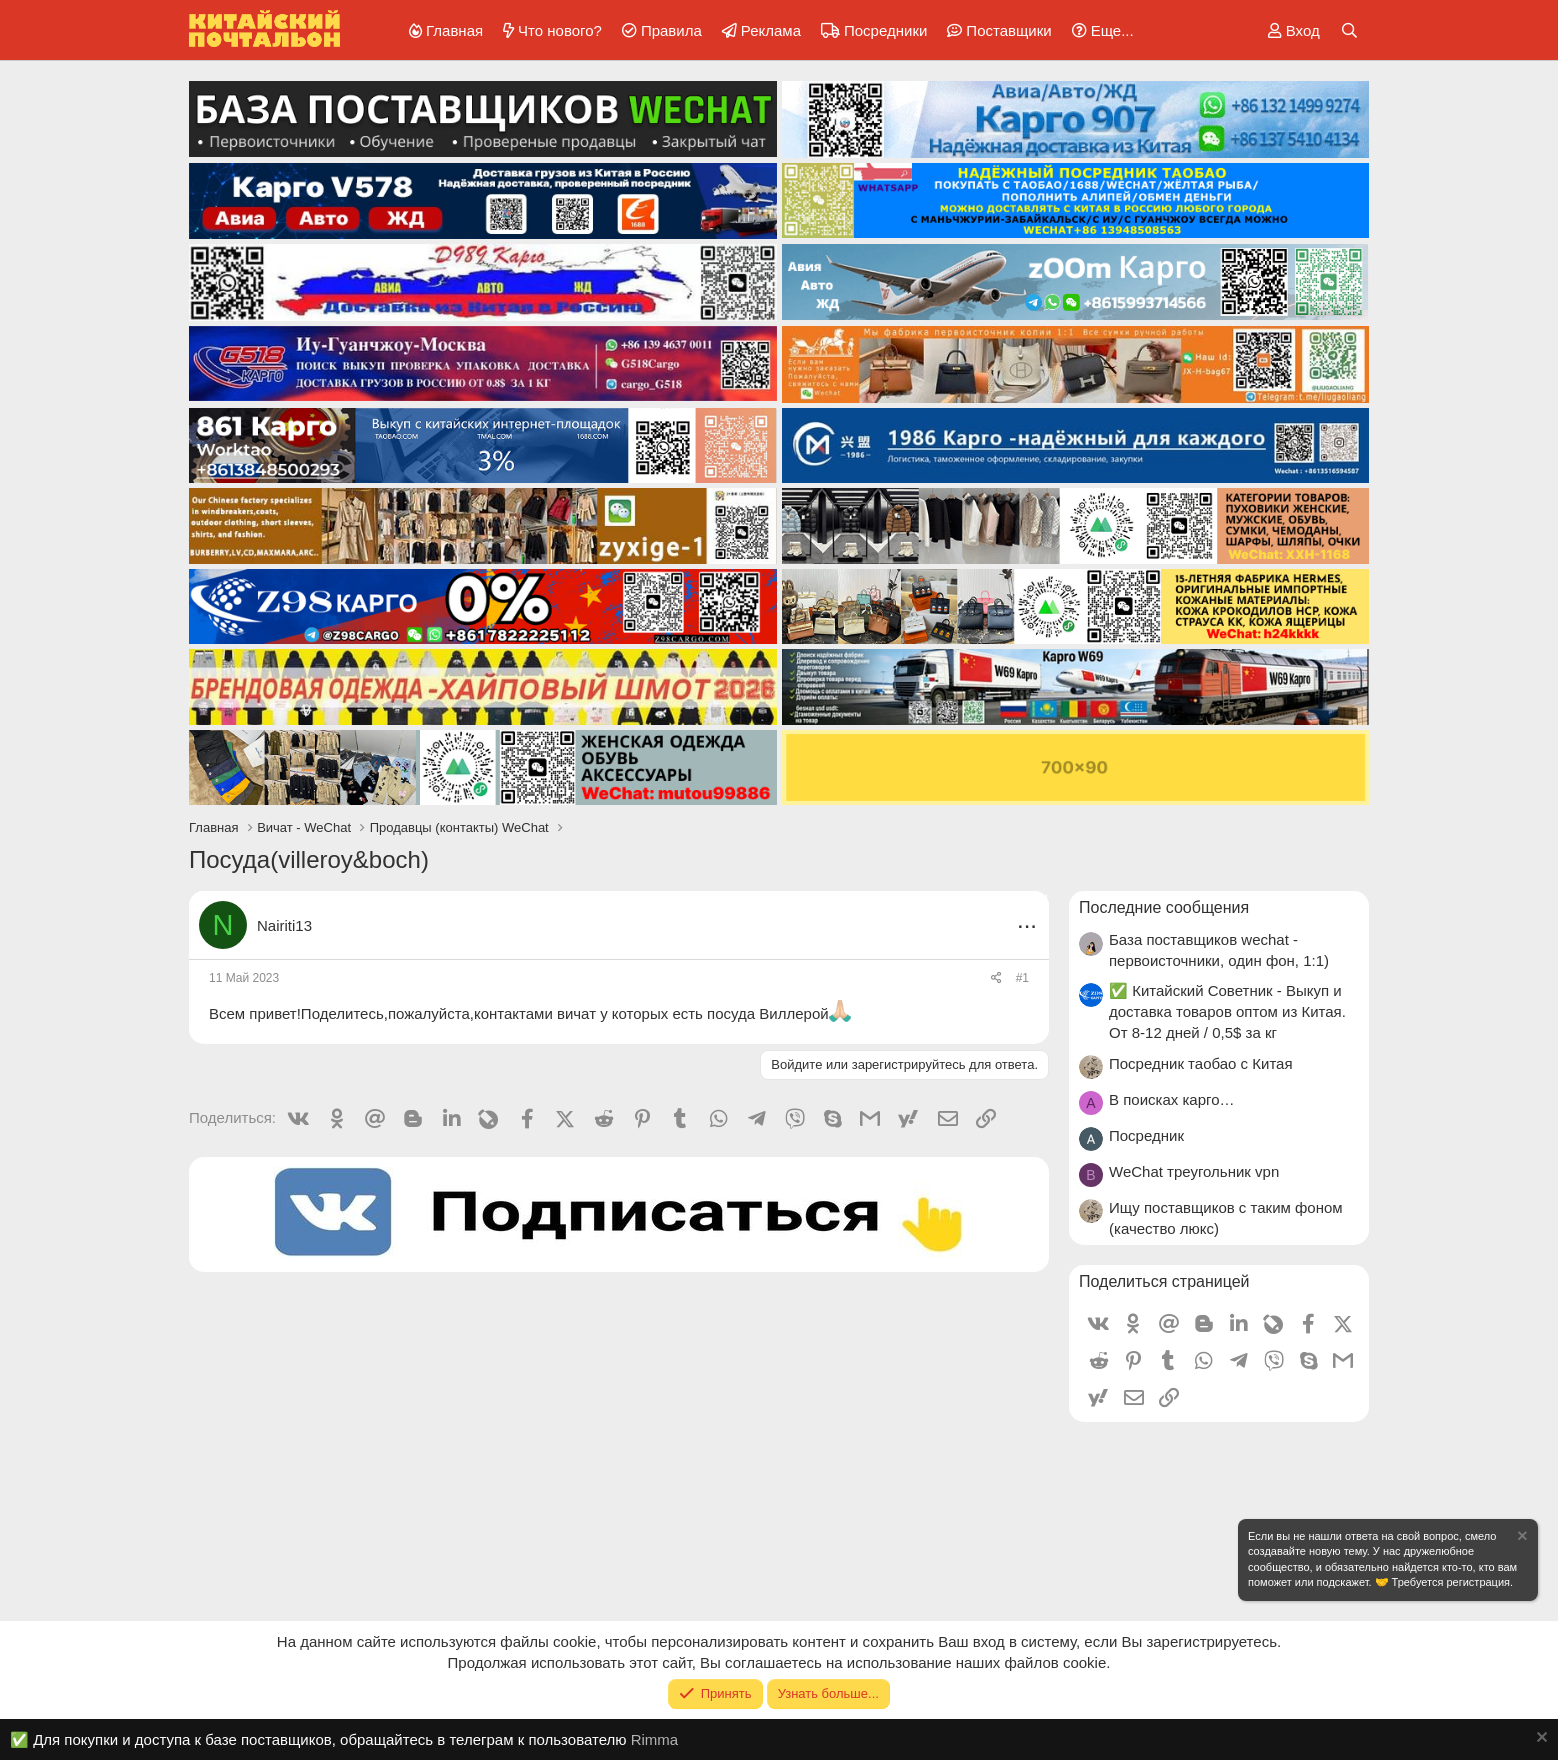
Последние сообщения (1164, 907)
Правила (671, 30)
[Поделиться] (996, 978)
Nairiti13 (284, 925)
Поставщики (1008, 30)
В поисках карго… (1171, 1099)
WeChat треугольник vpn (1194, 1171)
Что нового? (560, 30)
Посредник (1146, 1135)
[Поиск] (1349, 30)
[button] (1099, 30)
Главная (454, 30)
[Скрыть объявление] (1521, 1538)
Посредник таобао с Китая (1201, 1063)
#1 (1022, 978)
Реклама (771, 30)
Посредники (885, 30)
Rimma (655, 1739)
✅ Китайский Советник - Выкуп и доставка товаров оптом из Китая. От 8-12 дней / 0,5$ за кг (1227, 1011)
